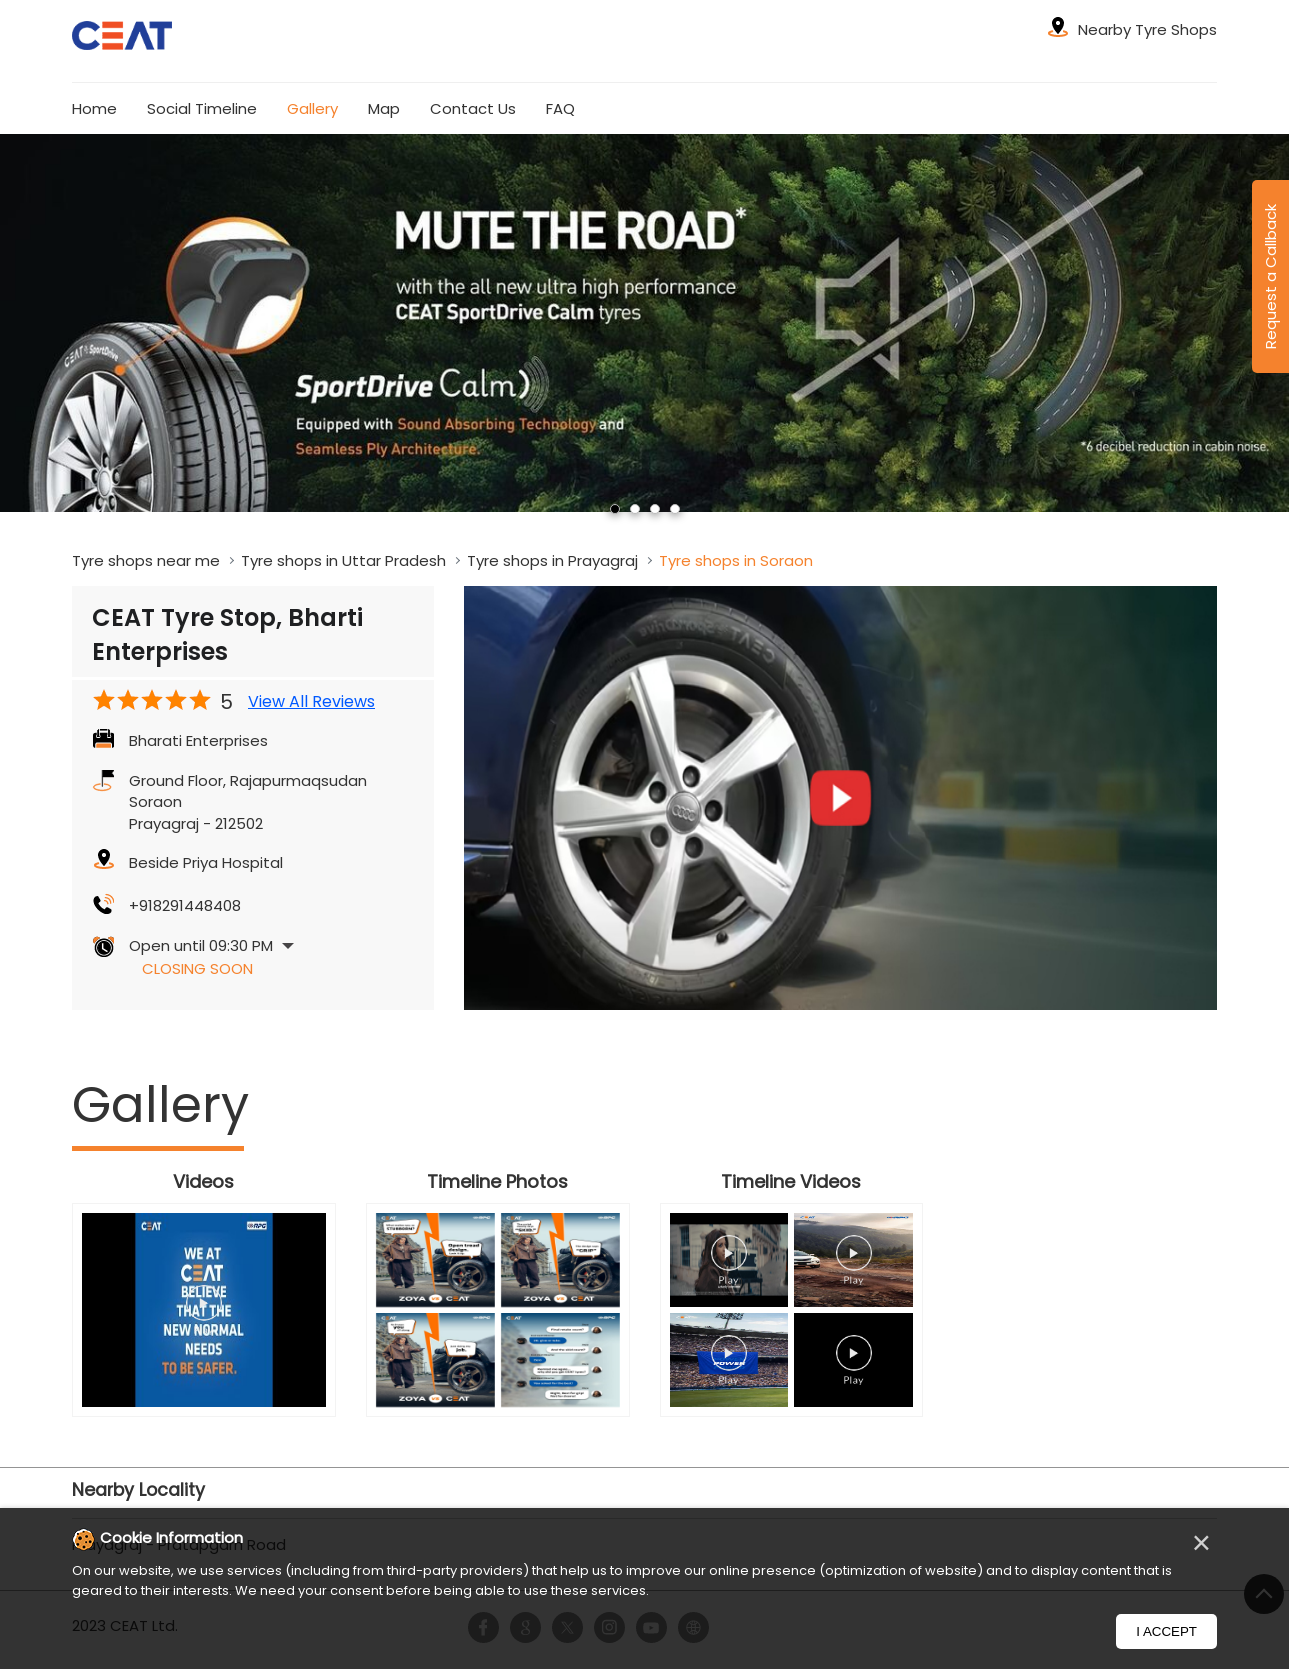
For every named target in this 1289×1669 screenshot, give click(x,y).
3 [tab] (655, 509)
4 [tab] (675, 509)
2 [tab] (635, 509)
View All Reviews (311, 702)
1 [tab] (615, 509)
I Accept (1166, 1631)
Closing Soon (197, 968)
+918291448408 (185, 905)
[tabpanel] (644, 322)
